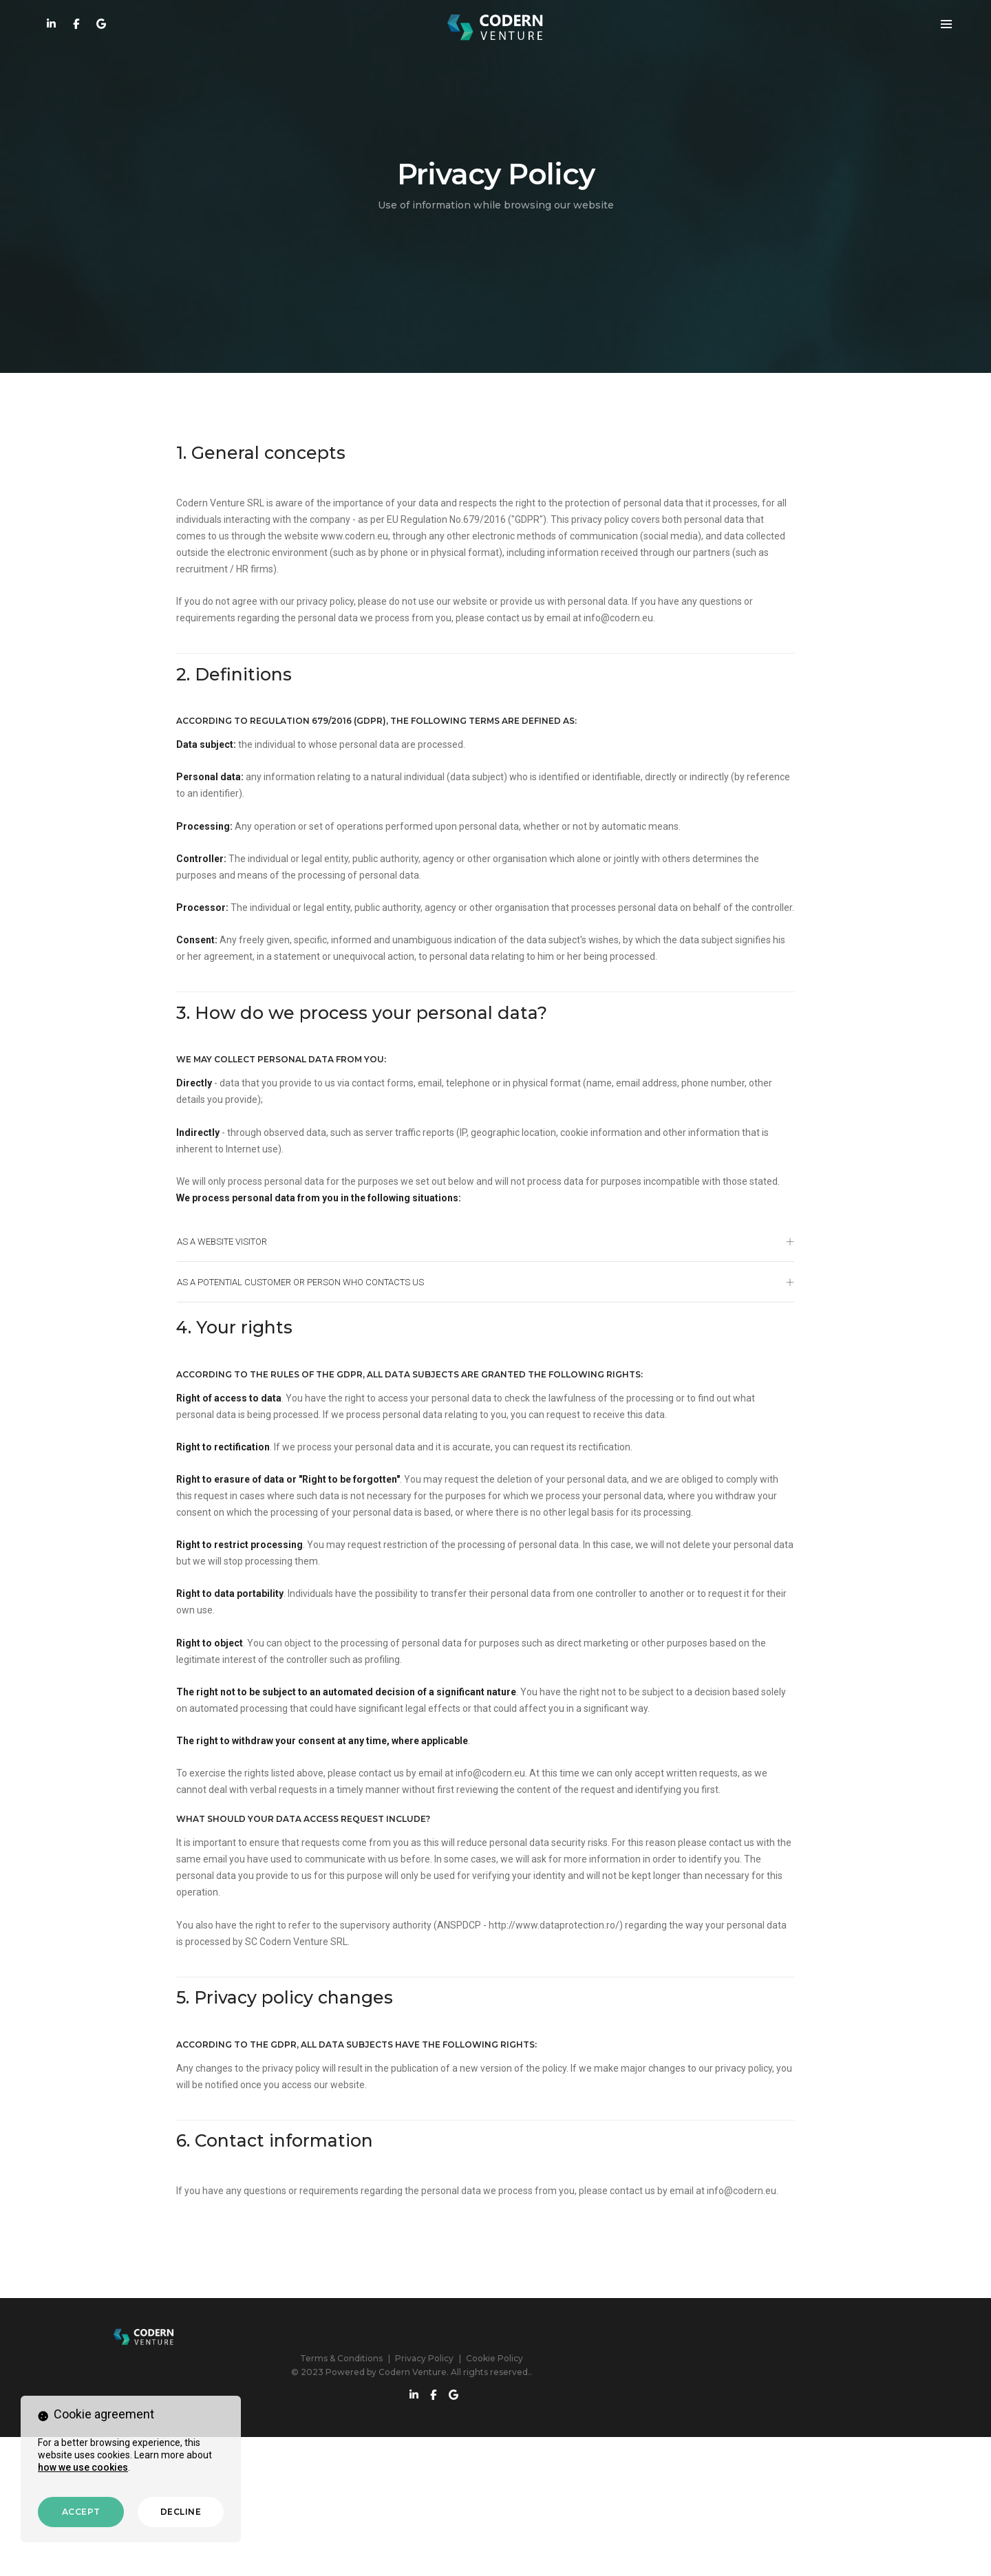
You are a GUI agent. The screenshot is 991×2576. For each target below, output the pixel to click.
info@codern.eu (710, 650)
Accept (81, 2512)
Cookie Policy (578, 2520)
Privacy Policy (508, 2520)
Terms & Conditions (425, 2520)
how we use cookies (83, 2465)
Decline (181, 2512)
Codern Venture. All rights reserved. (538, 2534)
